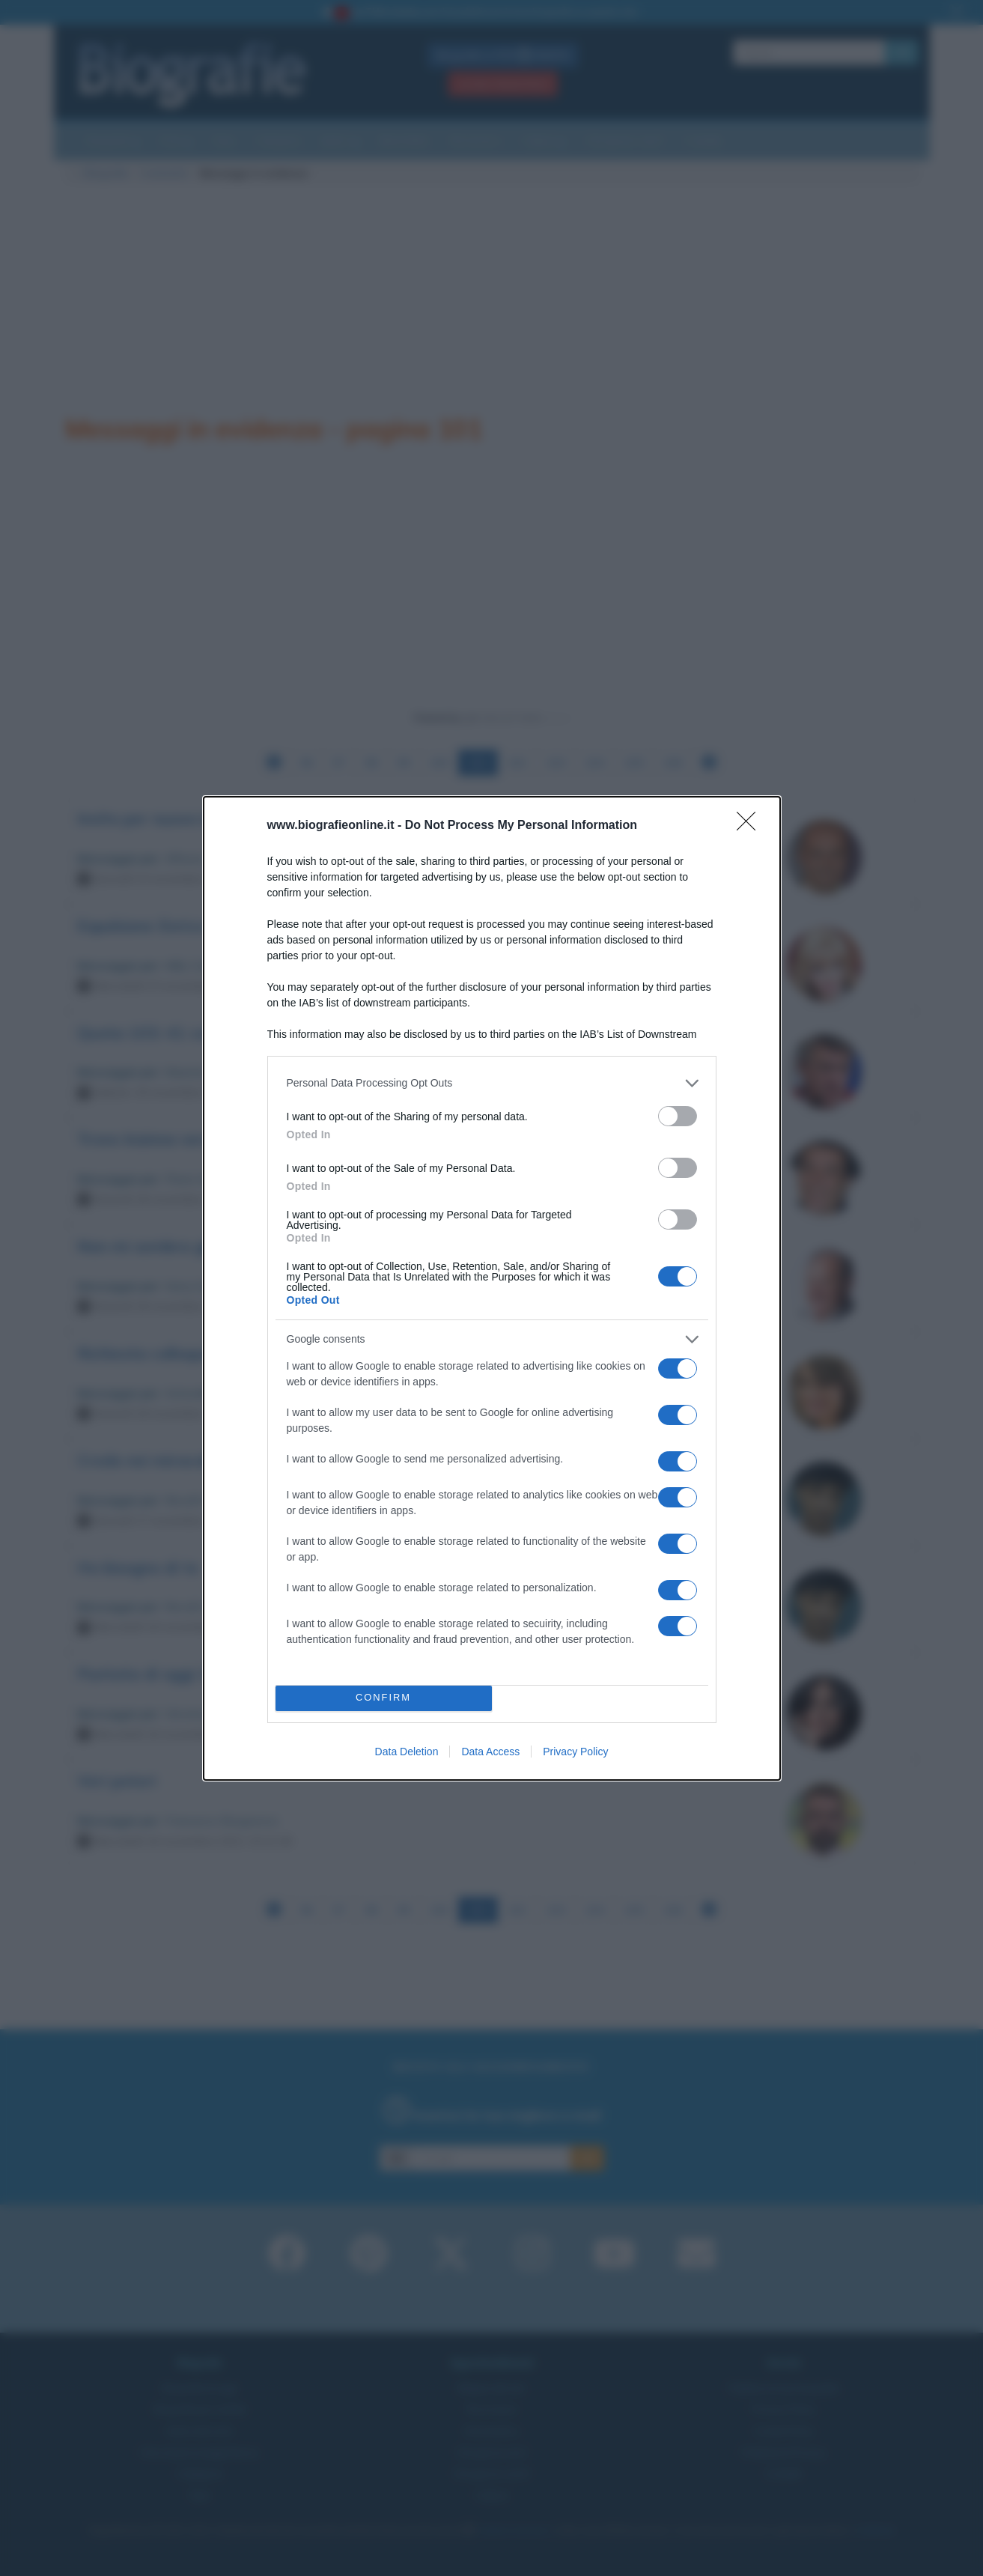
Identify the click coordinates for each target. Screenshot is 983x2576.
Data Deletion (407, 1752)
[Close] (751, 826)
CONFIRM (384, 1698)
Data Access (490, 1752)
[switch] (677, 1116)
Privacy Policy (575, 1752)
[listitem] (492, 1083)
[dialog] (492, 1288)
